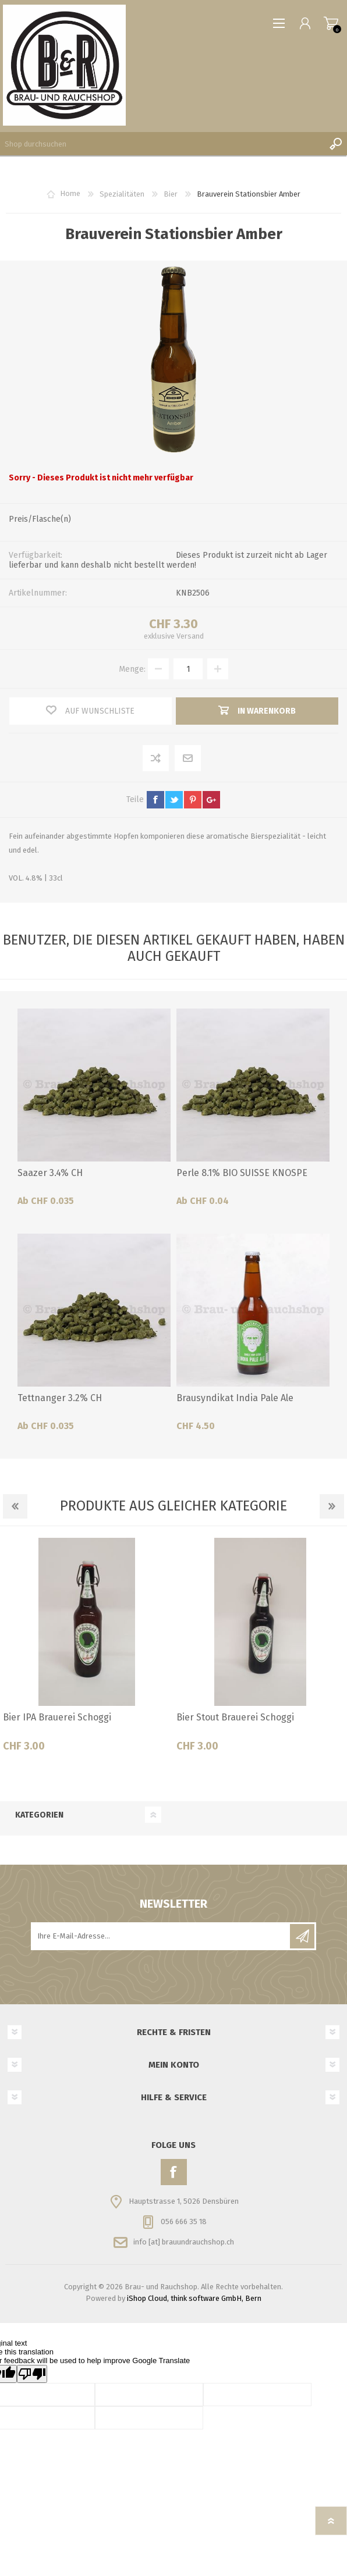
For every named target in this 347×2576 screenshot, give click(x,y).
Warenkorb (331, 23)
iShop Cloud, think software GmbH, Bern (194, 2298)
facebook (155, 799)
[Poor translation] (32, 2374)
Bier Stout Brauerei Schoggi (235, 1717)
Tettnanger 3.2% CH (59, 1397)
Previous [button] (15, 1506)
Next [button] (332, 1506)
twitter (174, 799)
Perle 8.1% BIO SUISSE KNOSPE (241, 1172)
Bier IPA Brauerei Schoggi (57, 1717)
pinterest (192, 799)
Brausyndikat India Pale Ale (234, 1397)
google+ (211, 799)
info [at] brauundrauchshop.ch (183, 2241)
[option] (87, 1649)
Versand (190, 636)
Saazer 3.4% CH (50, 1172)
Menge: (132, 669)
